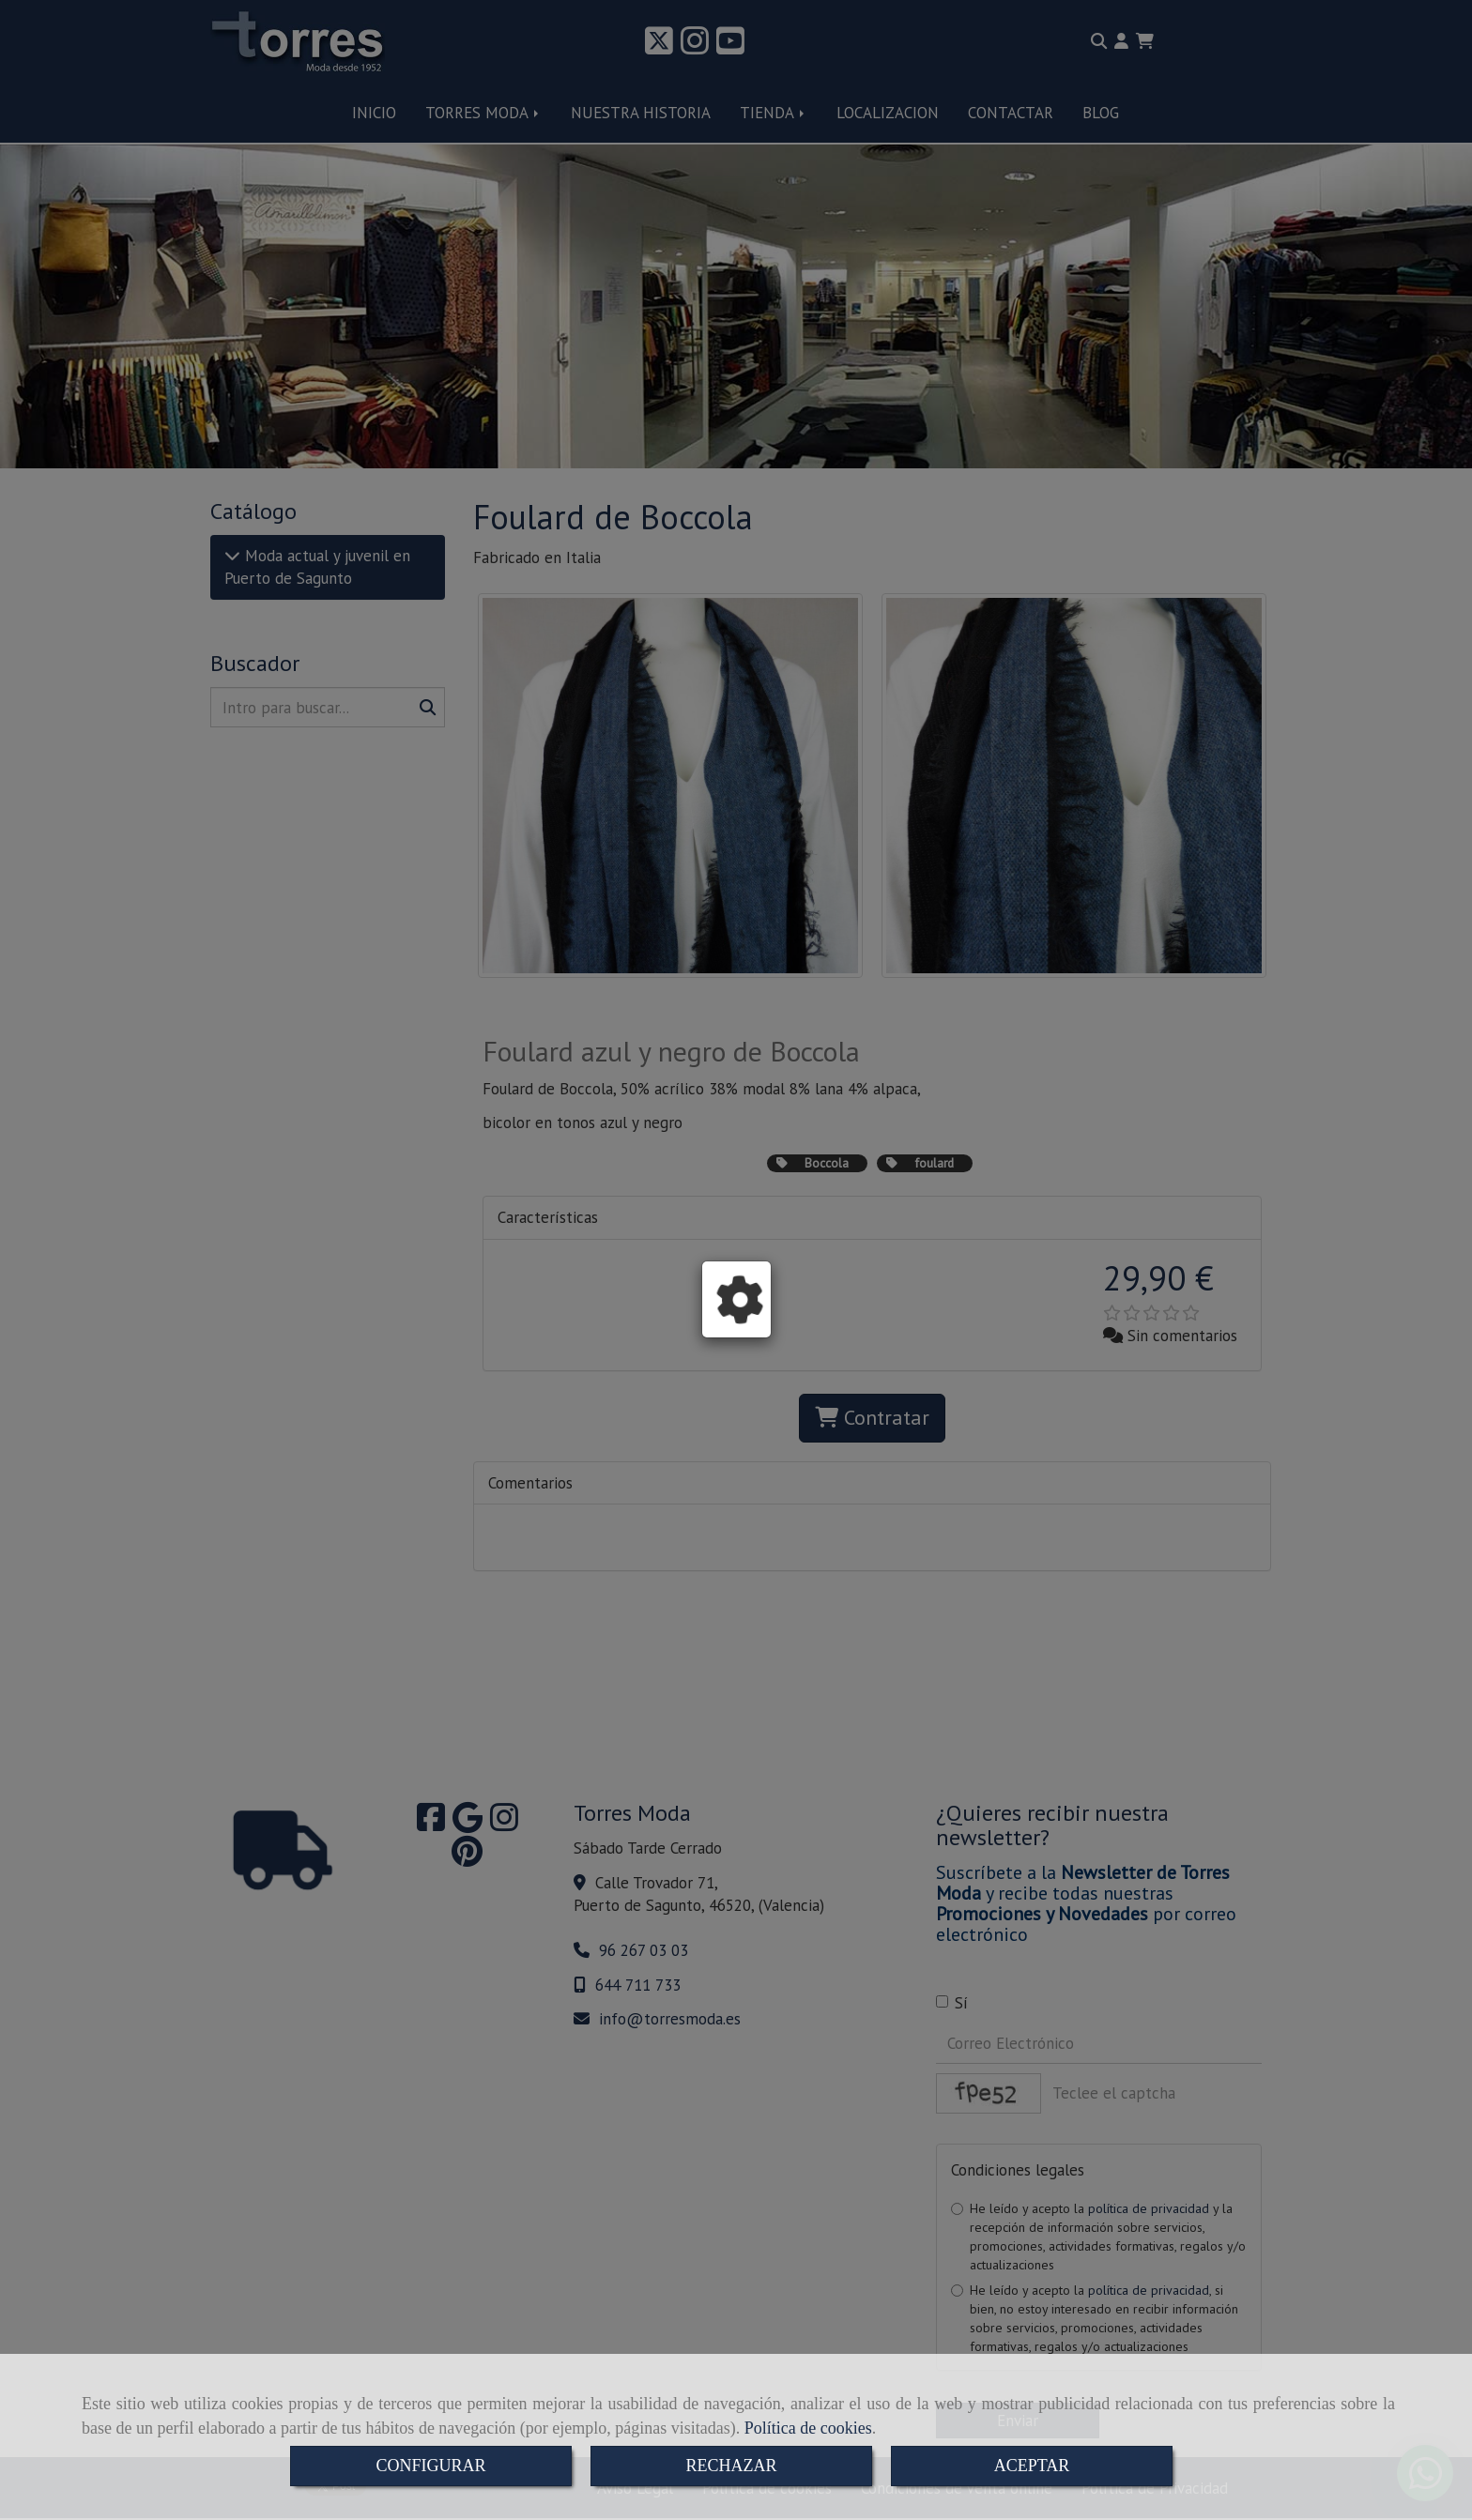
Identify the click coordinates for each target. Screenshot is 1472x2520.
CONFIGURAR (430, 2465)
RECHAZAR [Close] (730, 2465)
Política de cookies (808, 2428)
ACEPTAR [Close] (1032, 2465)
